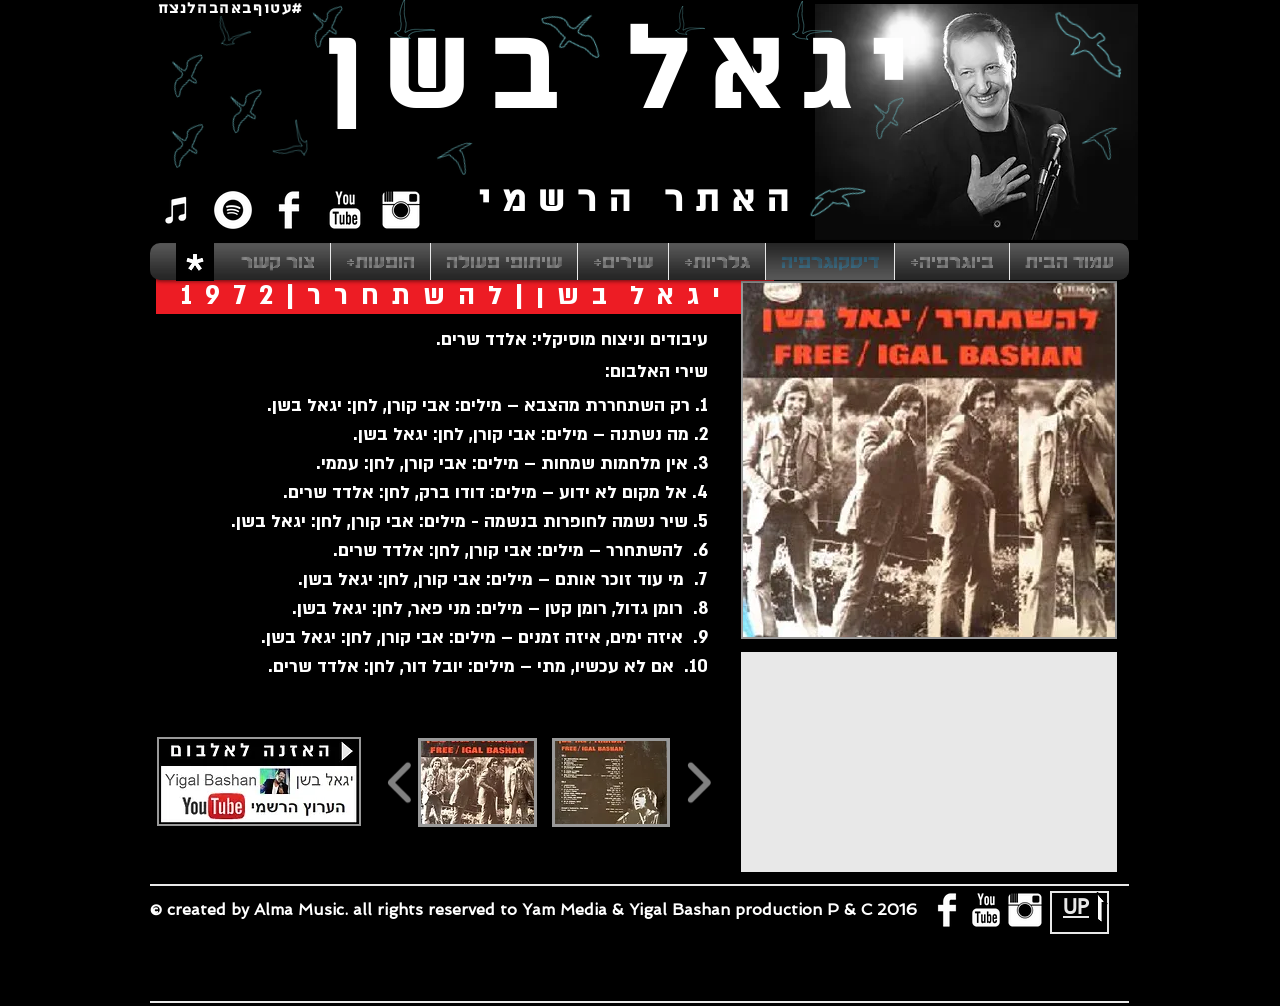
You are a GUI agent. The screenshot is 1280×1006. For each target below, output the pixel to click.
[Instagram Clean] (401, 210)
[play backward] (400, 782)
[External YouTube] (929, 762)
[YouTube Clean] (345, 210)
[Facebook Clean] (289, 210)
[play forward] (698, 782)
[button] (477, 782)
